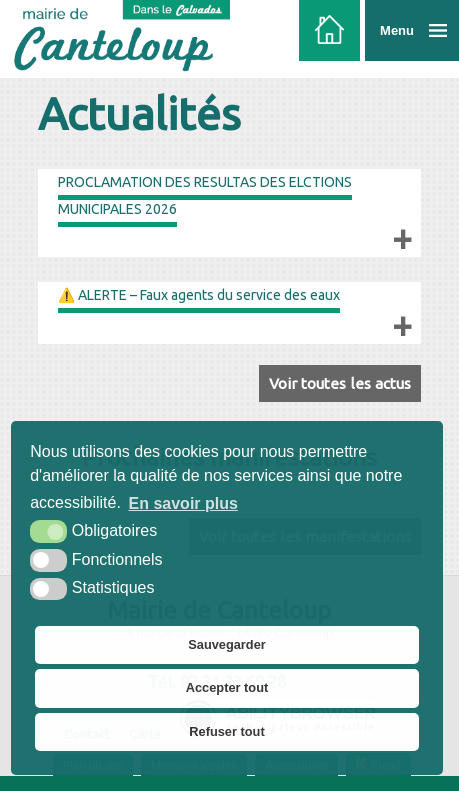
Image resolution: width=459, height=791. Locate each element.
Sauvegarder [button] (227, 644)
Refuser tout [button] (226, 731)
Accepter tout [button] (227, 687)
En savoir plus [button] (183, 503)
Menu (397, 30)
